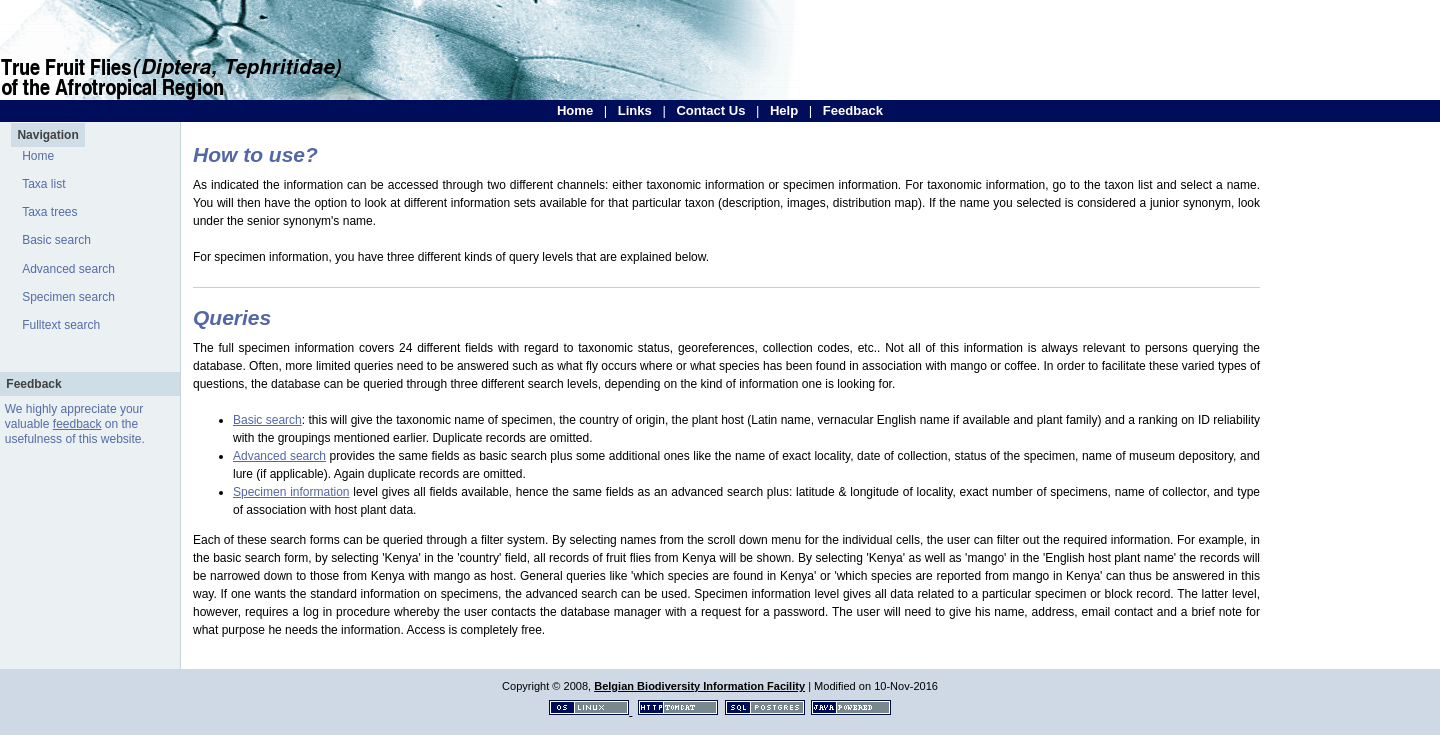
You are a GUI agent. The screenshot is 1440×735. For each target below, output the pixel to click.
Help (784, 110)
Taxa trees (49, 212)
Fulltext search (61, 325)
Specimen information (291, 492)
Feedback (853, 110)
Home (575, 110)
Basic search (56, 240)
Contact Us (710, 110)
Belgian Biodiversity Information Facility (699, 686)
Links (635, 110)
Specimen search (68, 297)
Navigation (47, 135)
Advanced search (68, 269)
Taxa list (43, 184)
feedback (77, 424)
